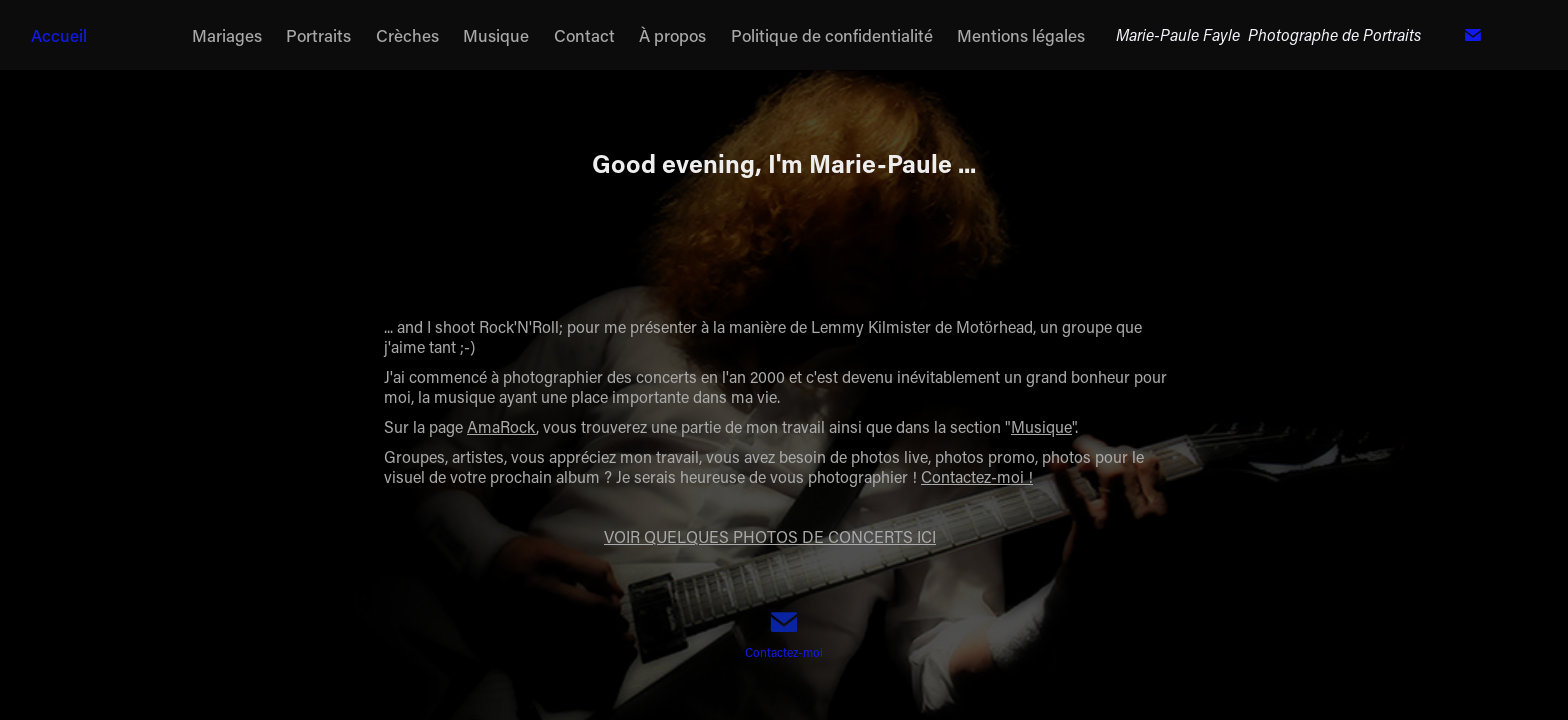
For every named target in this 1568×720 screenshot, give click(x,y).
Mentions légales (1021, 35)
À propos (672, 35)
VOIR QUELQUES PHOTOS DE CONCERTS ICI (770, 536)
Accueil (59, 35)
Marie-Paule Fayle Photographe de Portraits (1268, 34)
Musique (496, 35)
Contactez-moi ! (977, 476)
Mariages (227, 35)
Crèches (407, 35)
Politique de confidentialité (832, 35)
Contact (584, 35)
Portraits (318, 35)
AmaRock (501, 426)
